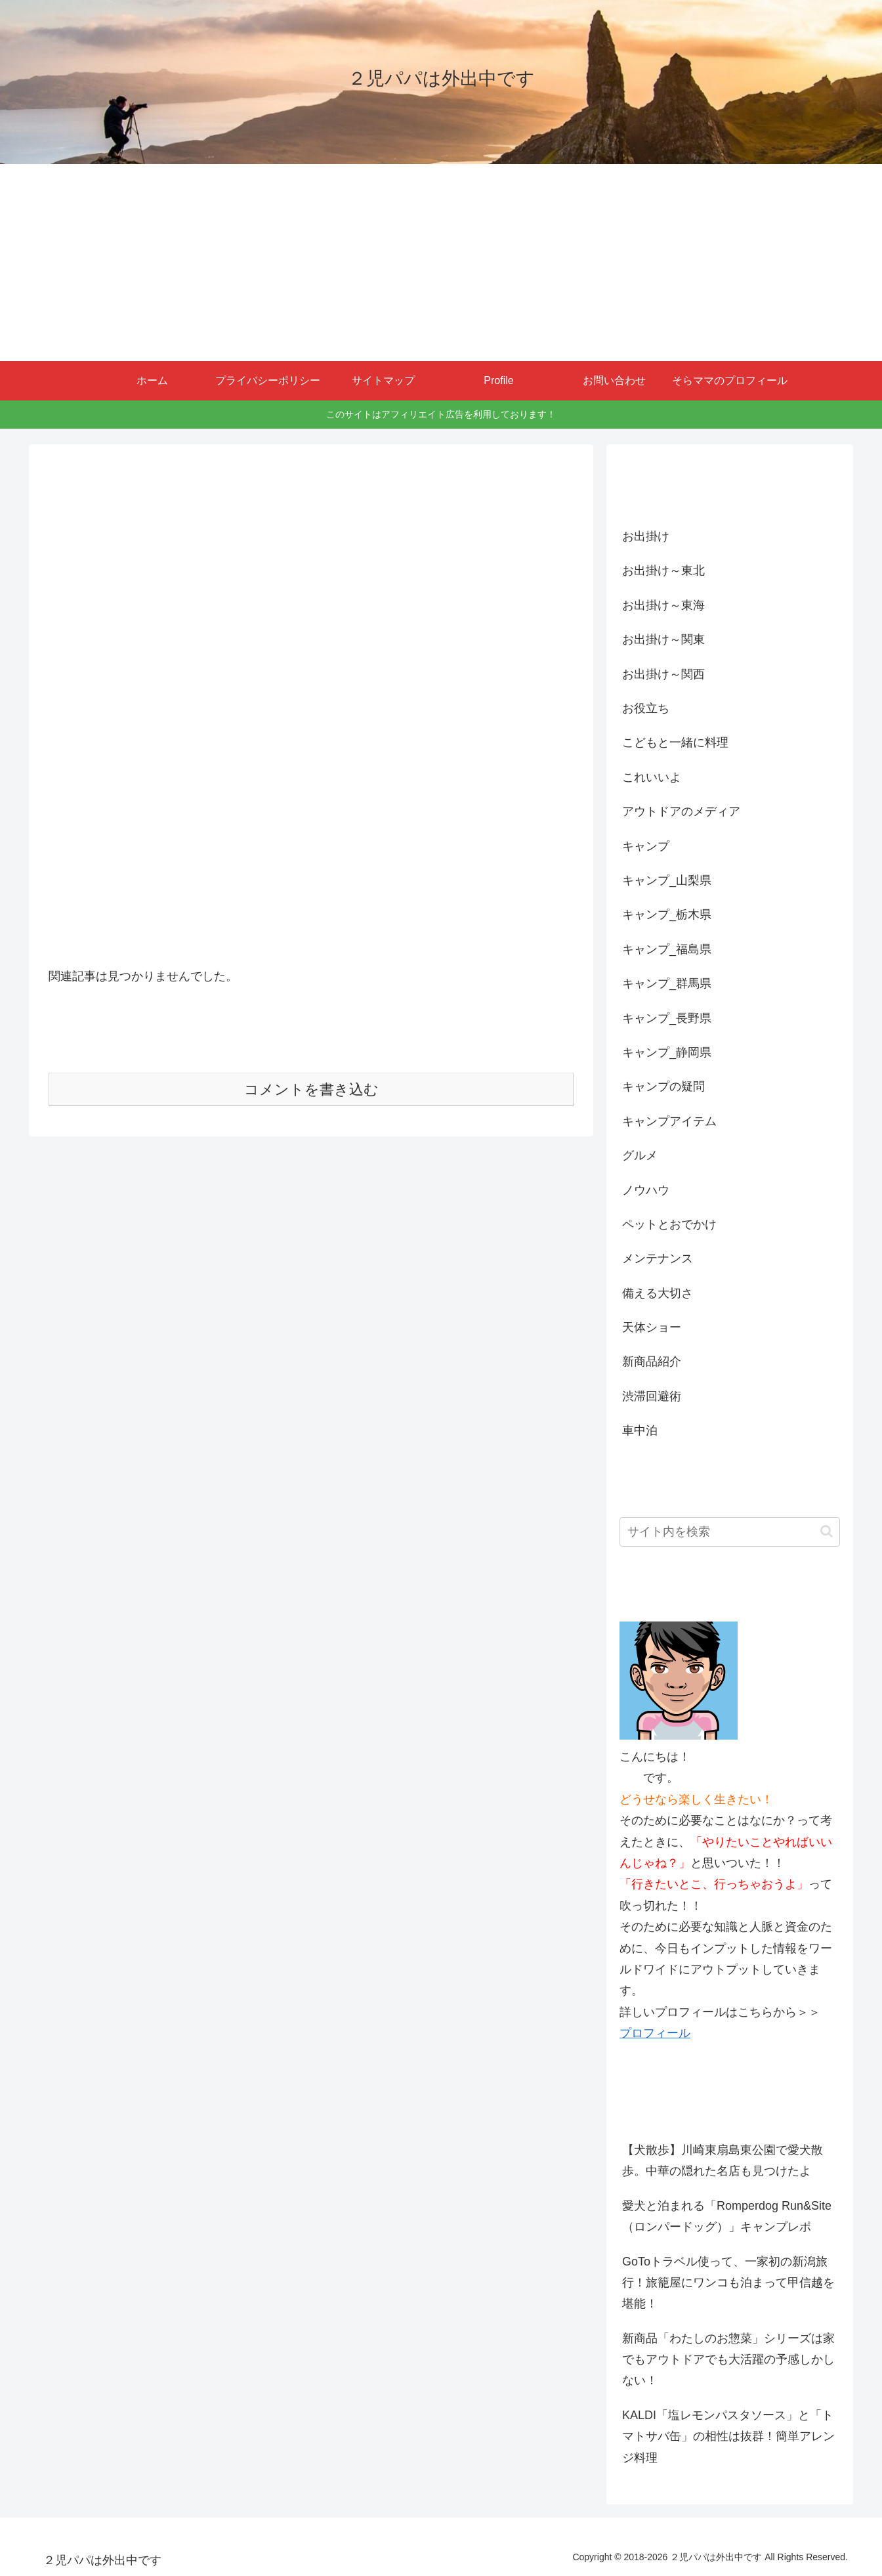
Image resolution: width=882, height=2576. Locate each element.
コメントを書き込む (311, 1089)
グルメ (640, 1155)
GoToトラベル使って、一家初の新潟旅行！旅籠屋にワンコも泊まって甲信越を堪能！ (728, 2283)
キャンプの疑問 (663, 1086)
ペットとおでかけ (669, 1224)
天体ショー (651, 1327)
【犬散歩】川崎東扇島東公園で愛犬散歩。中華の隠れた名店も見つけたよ (722, 2160)
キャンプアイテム (669, 1121)
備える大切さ (657, 1293)
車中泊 (640, 1430)
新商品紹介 (651, 1361)
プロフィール (655, 2033)
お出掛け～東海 (663, 605)
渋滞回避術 (651, 1396)
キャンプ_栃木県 (666, 914)
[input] (730, 1532)
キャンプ (645, 846)
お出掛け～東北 (663, 570)
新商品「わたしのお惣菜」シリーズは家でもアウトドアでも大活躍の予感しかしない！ (728, 2360)
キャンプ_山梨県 (666, 880)
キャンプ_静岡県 (666, 1052)
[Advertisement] (441, 262)
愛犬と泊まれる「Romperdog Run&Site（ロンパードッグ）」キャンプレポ (726, 2216)
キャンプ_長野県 (666, 1018)
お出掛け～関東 (663, 639)
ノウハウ (645, 1190)
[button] (826, 1531)
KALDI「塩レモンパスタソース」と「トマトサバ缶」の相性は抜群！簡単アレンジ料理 (728, 2436)
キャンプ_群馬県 (666, 983)
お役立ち (645, 708)
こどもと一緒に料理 (675, 742)
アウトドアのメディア (681, 811)
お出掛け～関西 (663, 674)
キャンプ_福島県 (666, 949)
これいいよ (651, 777)
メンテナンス (657, 1258)
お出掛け (645, 536)
